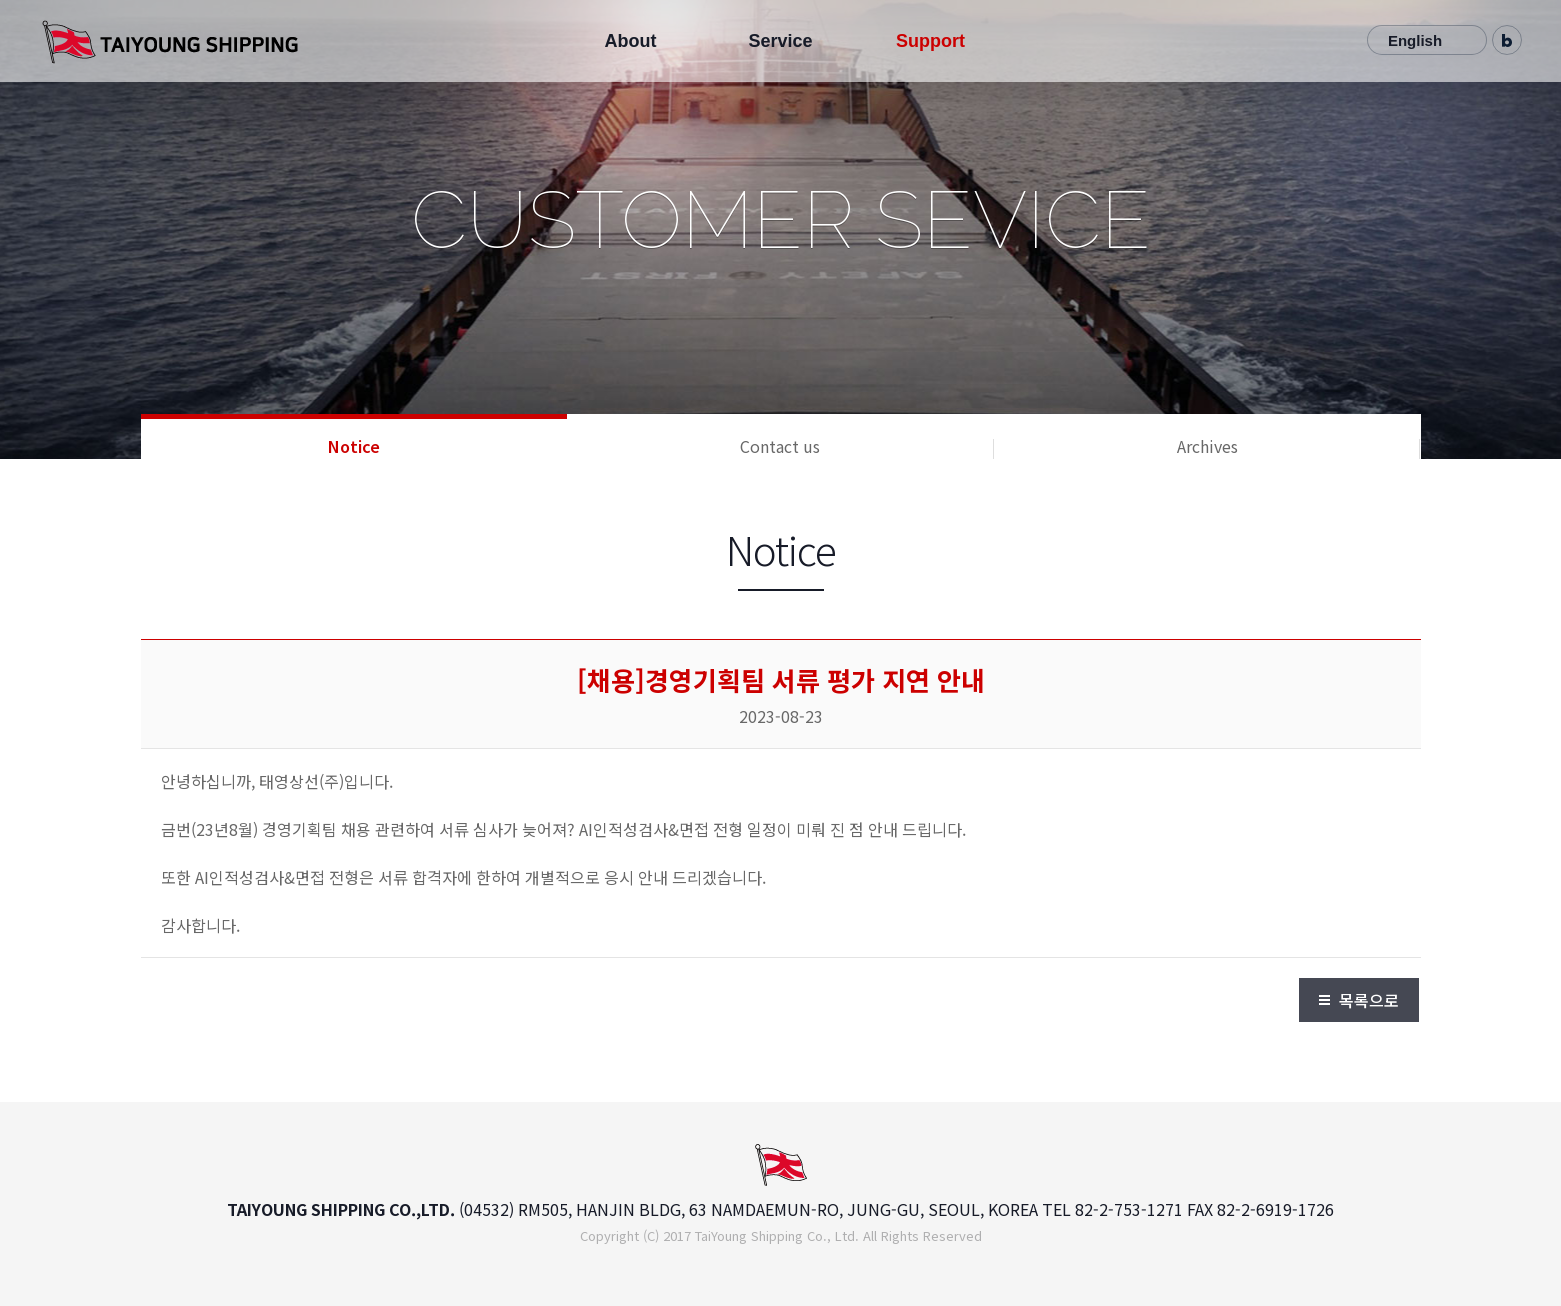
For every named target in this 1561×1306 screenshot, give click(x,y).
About (630, 41)
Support (930, 41)
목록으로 (1369, 1000)
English (1415, 40)
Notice (354, 446)
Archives (1207, 446)
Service (780, 41)
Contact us (780, 446)
